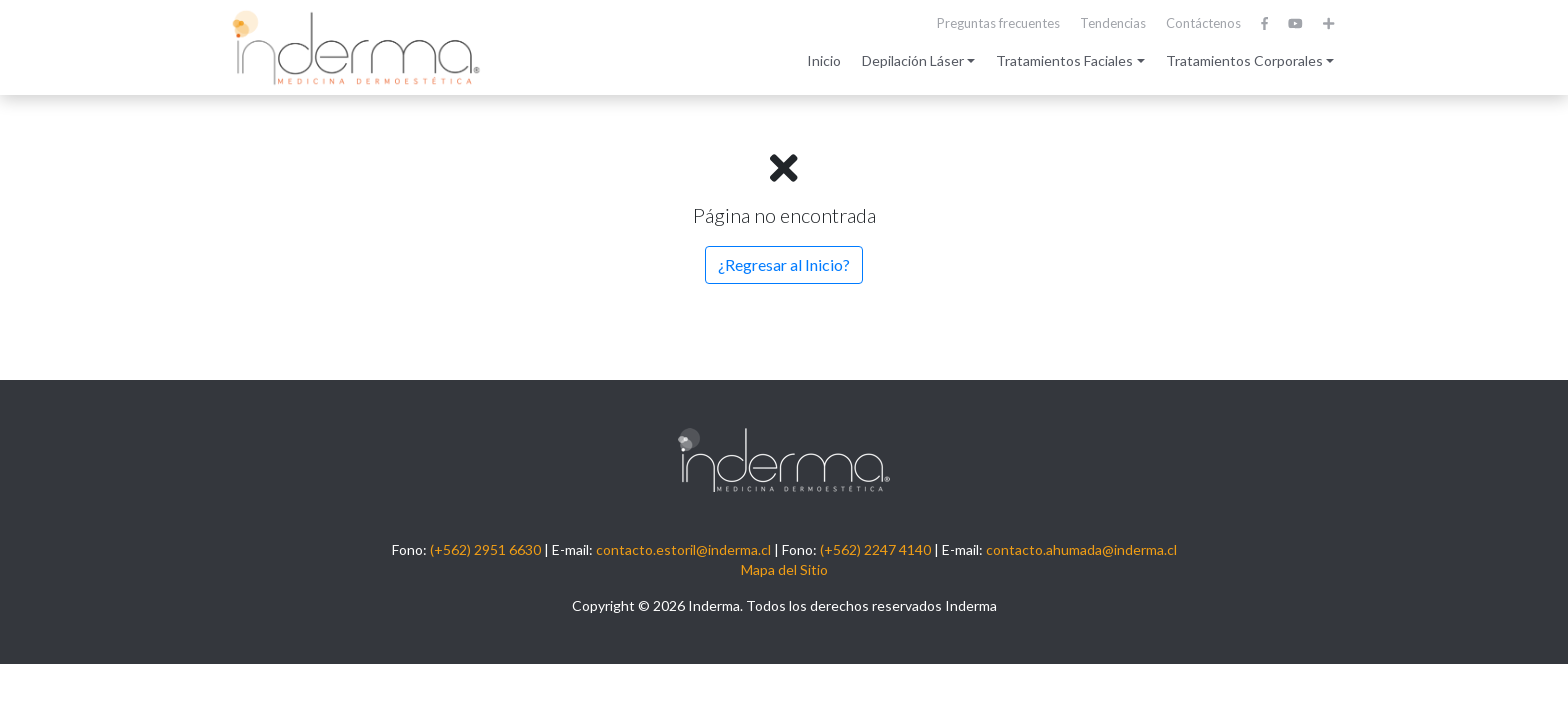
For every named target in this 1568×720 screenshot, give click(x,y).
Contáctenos (1203, 23)
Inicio (824, 60)
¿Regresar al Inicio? (784, 264)
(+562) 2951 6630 (485, 549)
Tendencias (1113, 23)
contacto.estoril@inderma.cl (683, 549)
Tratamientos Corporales (1244, 60)
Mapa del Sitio (784, 569)
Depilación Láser (913, 60)
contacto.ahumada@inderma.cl (1081, 549)
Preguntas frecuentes (998, 23)
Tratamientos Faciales (1064, 60)
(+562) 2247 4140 (875, 549)
